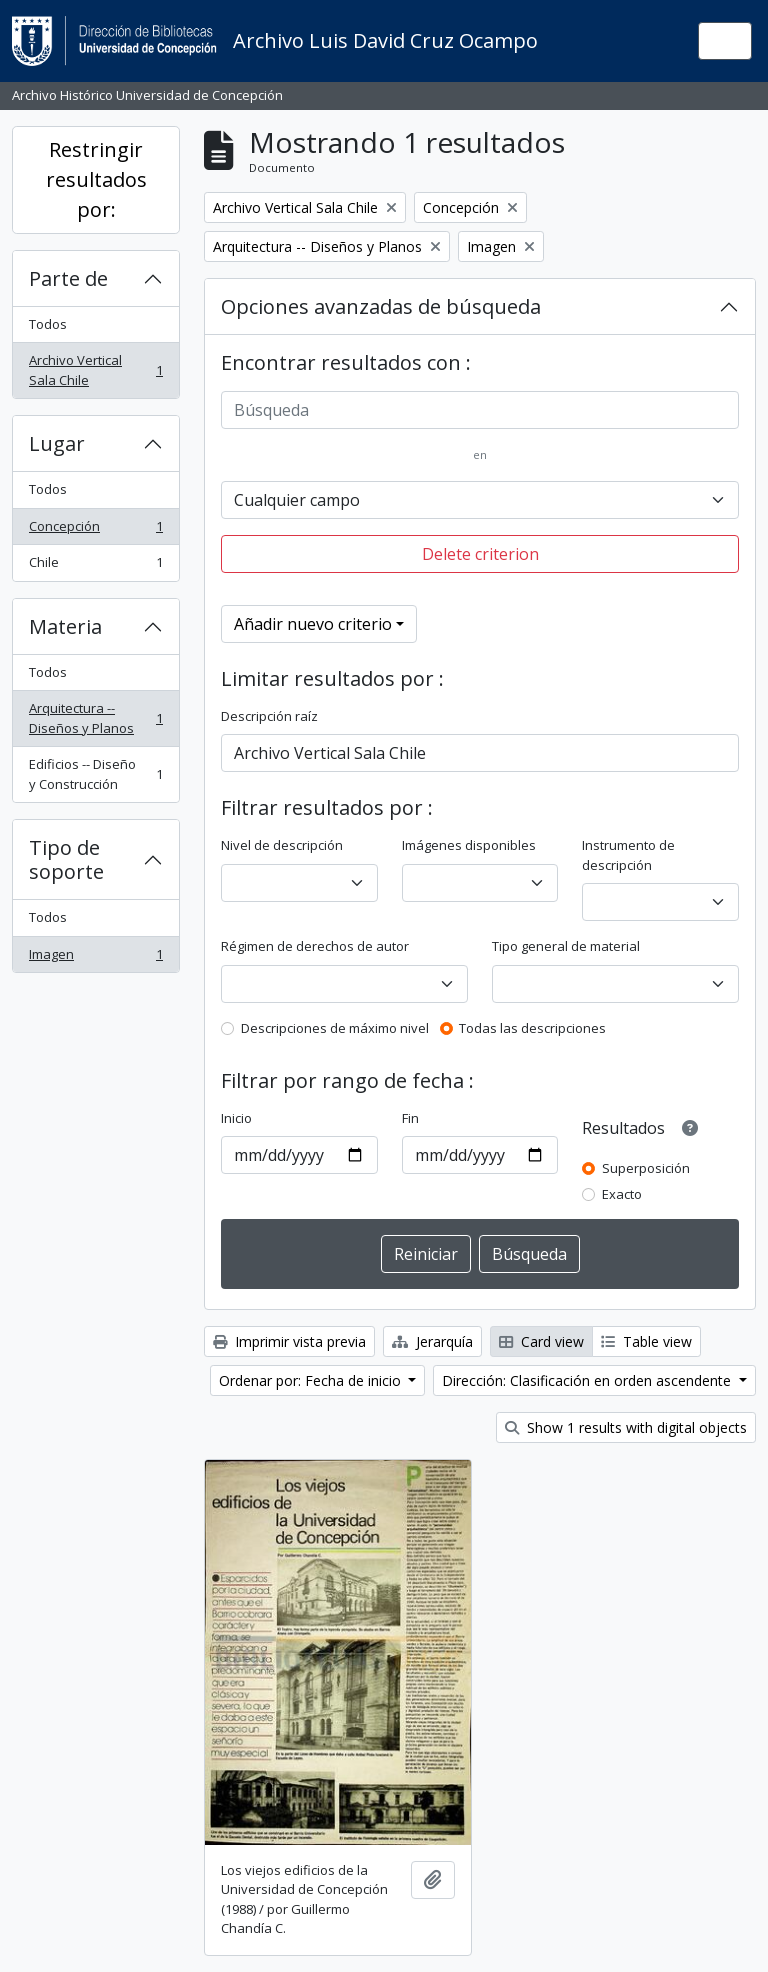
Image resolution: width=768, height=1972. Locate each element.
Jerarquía (432, 1341)
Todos (48, 324)
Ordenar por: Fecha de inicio (312, 1380)
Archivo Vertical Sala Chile (95, 370)
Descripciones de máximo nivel (335, 1028)
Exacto (622, 1194)
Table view (646, 1341)
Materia (65, 626)
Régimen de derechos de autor (315, 946)
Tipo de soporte (66, 859)
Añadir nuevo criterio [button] (313, 624)
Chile (95, 566)
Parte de (68, 278)
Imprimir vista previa (289, 1341)
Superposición (646, 1168)
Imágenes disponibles (469, 845)
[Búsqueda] (480, 410)
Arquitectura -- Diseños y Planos (95, 718)
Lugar (57, 443)
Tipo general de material (566, 946)
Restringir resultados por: (96, 179)
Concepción (95, 530)
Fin (410, 1118)
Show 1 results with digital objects (626, 1427)
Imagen (95, 958)
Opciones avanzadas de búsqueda (381, 306)
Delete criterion (480, 554)
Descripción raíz (269, 716)
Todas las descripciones (532, 1028)
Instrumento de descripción (628, 855)
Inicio (236, 1118)
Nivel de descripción (282, 845)
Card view (541, 1341)
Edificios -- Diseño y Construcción (95, 774)
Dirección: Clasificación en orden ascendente (588, 1380)
